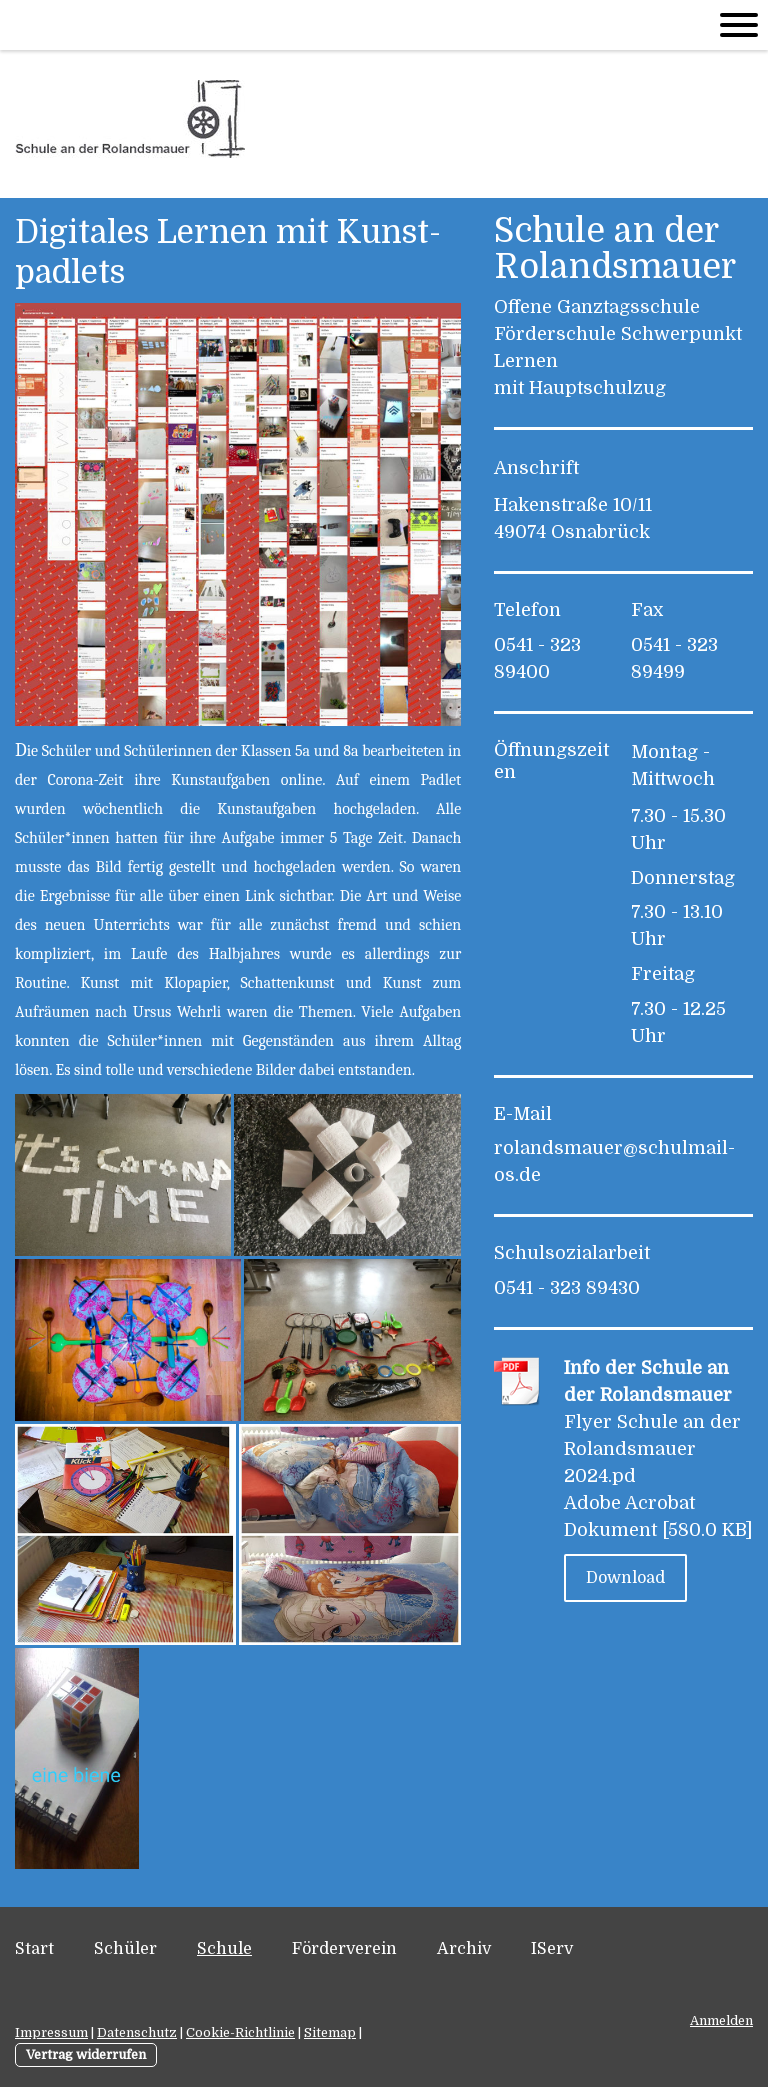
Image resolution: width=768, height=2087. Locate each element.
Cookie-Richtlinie (240, 2032)
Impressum (51, 2032)
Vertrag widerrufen (86, 2054)
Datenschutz (137, 2032)
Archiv (464, 1949)
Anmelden (721, 2020)
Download (625, 1578)
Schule (224, 1949)
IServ (552, 1949)
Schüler (125, 1949)
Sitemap (330, 2032)
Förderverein (344, 1949)
